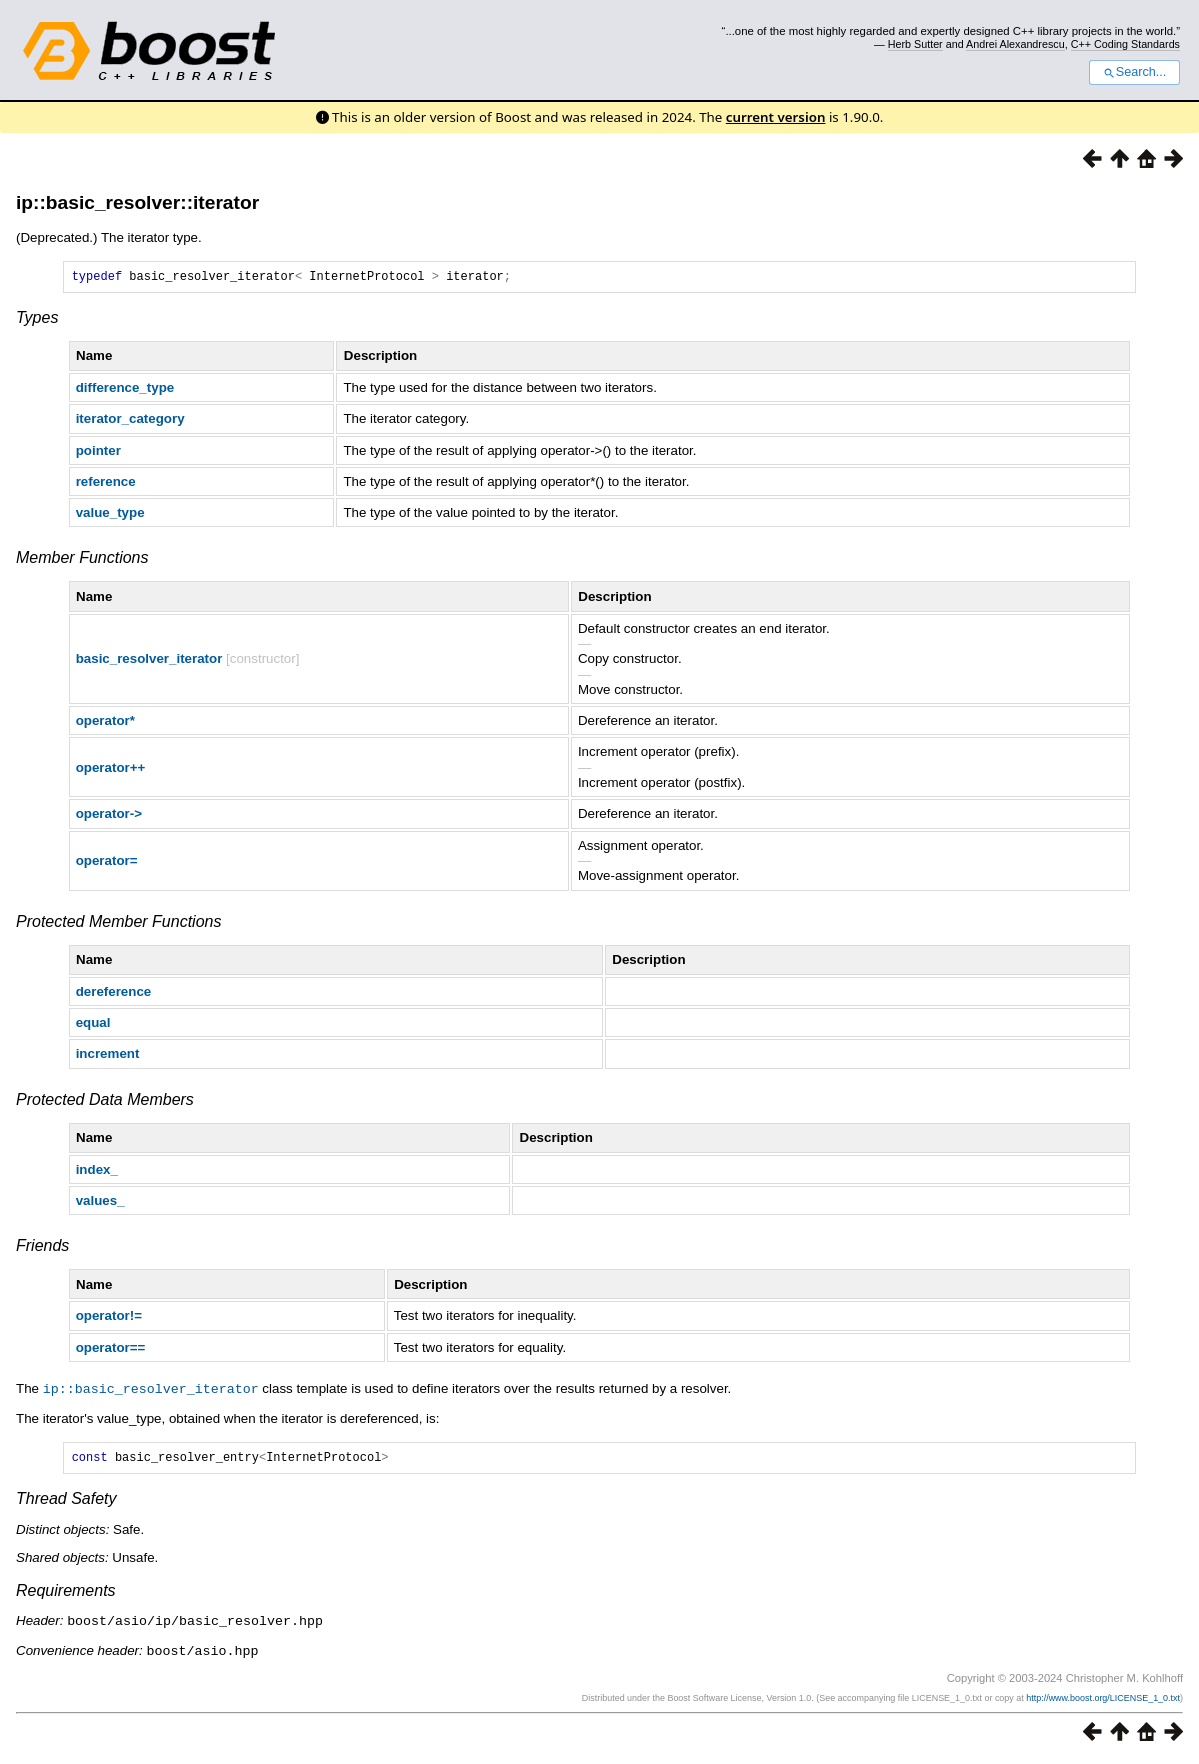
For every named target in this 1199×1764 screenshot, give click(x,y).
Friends (42, 1248)
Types (37, 320)
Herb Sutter (915, 44)
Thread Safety (66, 1503)
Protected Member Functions (118, 924)
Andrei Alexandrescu (1015, 44)
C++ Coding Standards (1125, 44)
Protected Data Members (105, 1102)
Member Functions (82, 560)
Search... (1134, 72)
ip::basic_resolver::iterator (137, 202)
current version (776, 117)
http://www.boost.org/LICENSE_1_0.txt (1103, 1701)
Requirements (66, 1595)
